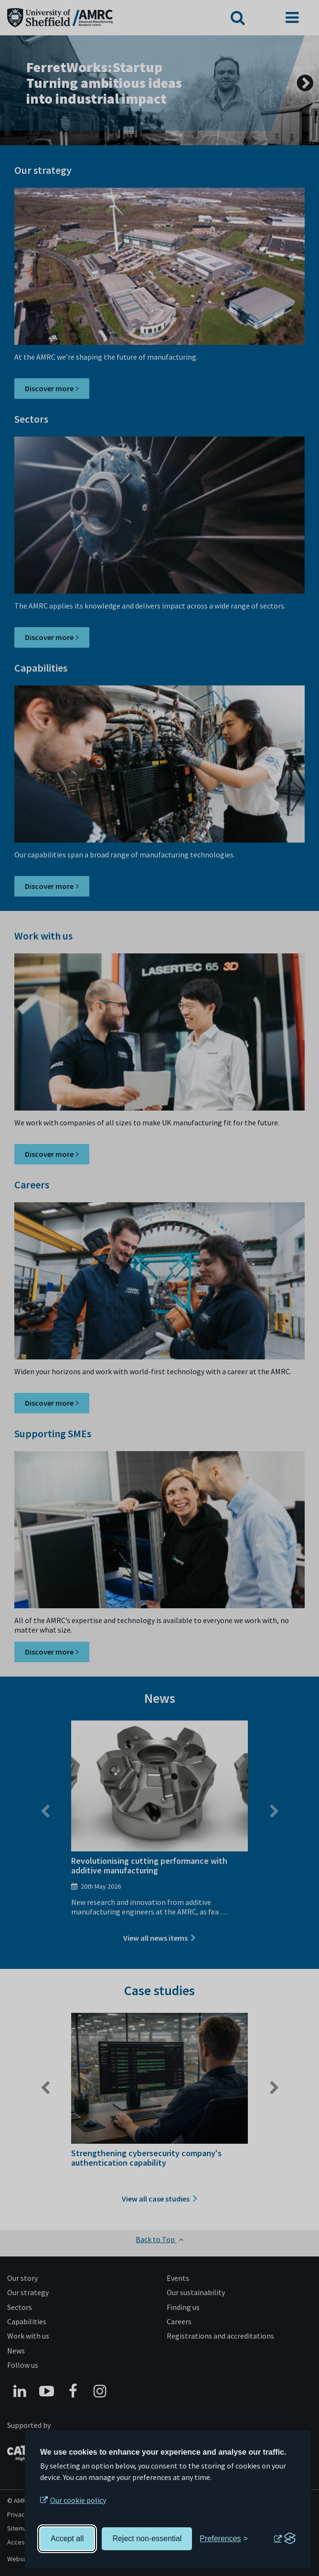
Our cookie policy (78, 2500)
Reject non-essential (146, 2538)
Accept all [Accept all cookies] (67, 2538)
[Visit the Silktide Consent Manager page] (284, 2538)
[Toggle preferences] (224, 2538)
